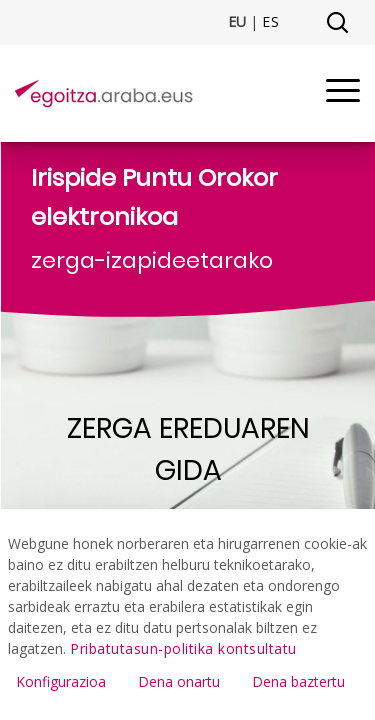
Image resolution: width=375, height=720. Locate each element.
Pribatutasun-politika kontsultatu (183, 648)
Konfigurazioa (61, 681)
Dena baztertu (298, 681)
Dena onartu (179, 681)
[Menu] (343, 93)
